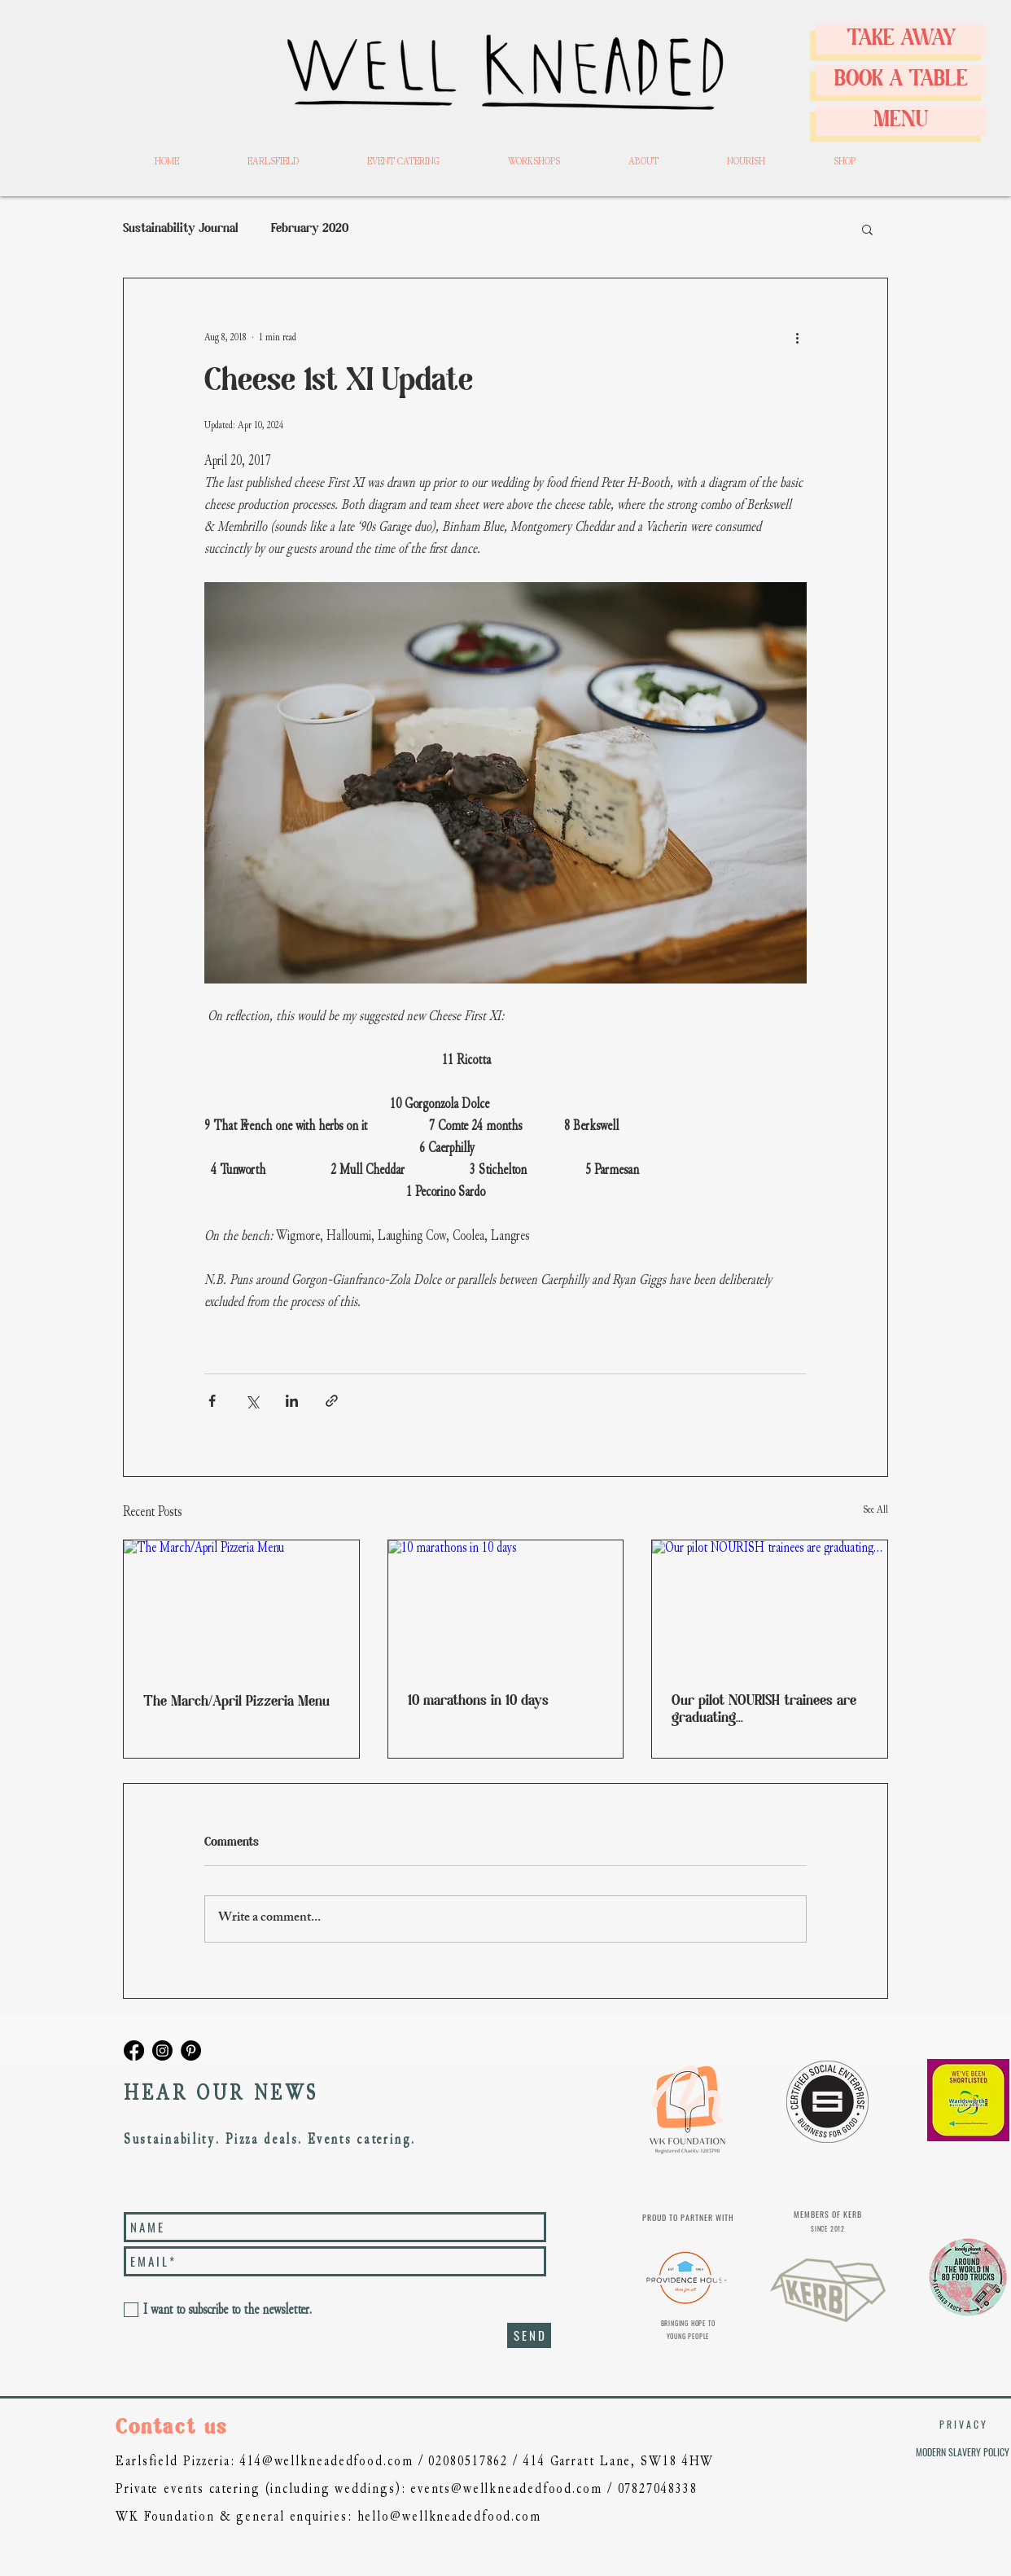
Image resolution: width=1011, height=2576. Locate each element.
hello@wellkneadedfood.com (449, 2516)
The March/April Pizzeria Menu (236, 1702)
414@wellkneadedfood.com (327, 2461)
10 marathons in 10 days (478, 1701)
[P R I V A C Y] (962, 2425)
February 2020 (309, 228)
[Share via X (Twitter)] (252, 1400)
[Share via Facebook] (212, 1400)
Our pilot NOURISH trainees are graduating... (764, 1709)
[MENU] (901, 121)
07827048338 (658, 2488)
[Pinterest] (191, 2050)
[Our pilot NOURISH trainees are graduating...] (769, 1606)
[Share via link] (331, 1400)
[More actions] (797, 337)
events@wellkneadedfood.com (506, 2488)
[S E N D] (529, 2335)
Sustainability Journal (181, 228)
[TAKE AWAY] (901, 39)
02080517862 (468, 2461)
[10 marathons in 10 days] (506, 1606)
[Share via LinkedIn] (292, 1400)
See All (875, 1509)
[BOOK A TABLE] (901, 80)
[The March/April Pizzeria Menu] (241, 1606)
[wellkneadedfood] (162, 2050)
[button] (867, 228)
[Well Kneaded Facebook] (134, 2050)
